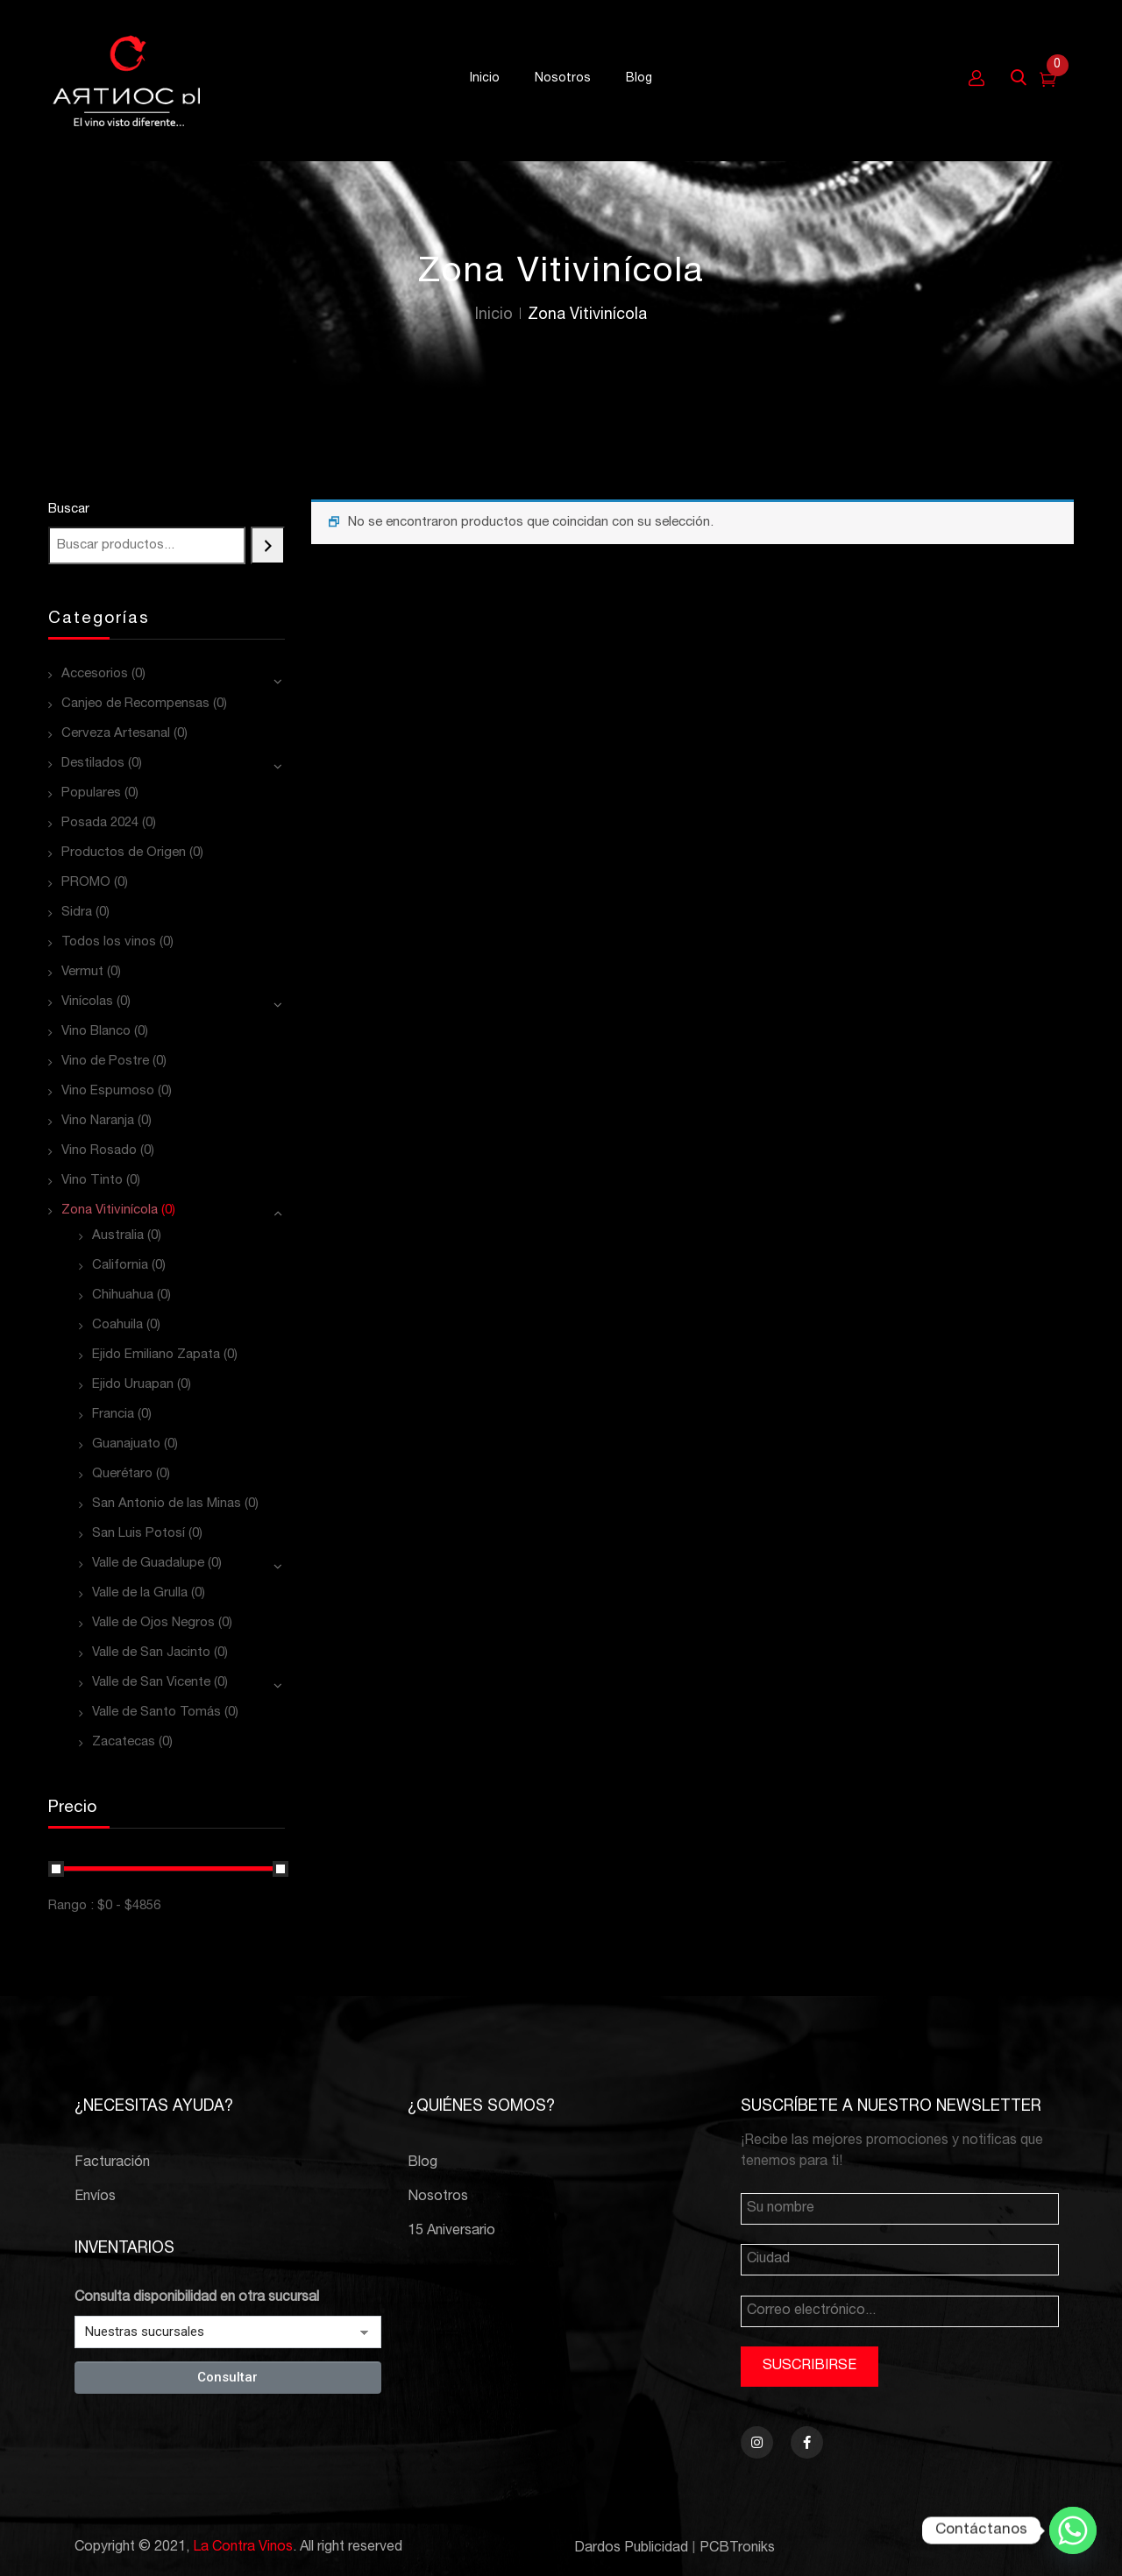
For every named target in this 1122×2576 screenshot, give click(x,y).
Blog (422, 2163)
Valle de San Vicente (151, 1682)
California (120, 1265)
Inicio (494, 315)
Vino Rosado (99, 1150)
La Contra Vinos (243, 2548)
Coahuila (117, 1325)
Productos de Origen (123, 853)
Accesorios (94, 674)
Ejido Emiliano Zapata (156, 1355)
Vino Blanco (96, 1031)
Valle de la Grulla (140, 1593)
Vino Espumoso (107, 1091)
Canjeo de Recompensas (135, 704)
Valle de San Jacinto (151, 1653)
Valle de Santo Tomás (156, 1712)
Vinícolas (87, 1001)
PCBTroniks (737, 2549)
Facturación (112, 2163)
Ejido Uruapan (133, 1384)
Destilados (92, 763)
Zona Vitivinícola (109, 1210)
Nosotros (438, 2197)
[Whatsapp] (1073, 2530)
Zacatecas (123, 1742)
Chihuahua (122, 1295)
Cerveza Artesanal (115, 733)
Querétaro (122, 1474)
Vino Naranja (97, 1121)
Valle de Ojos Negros (153, 1623)
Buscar (68, 509)
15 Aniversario (451, 2232)
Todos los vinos (108, 942)
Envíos (95, 2197)
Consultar (227, 2377)
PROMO (85, 882)
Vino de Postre (105, 1061)
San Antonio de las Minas (166, 1504)
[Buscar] (268, 545)
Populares (91, 793)
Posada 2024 (99, 823)
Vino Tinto (92, 1180)
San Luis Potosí (138, 1533)
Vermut (82, 972)
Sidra (76, 912)
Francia (113, 1414)
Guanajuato (126, 1444)
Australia (118, 1235)
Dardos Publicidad (631, 2549)
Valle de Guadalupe (148, 1563)
